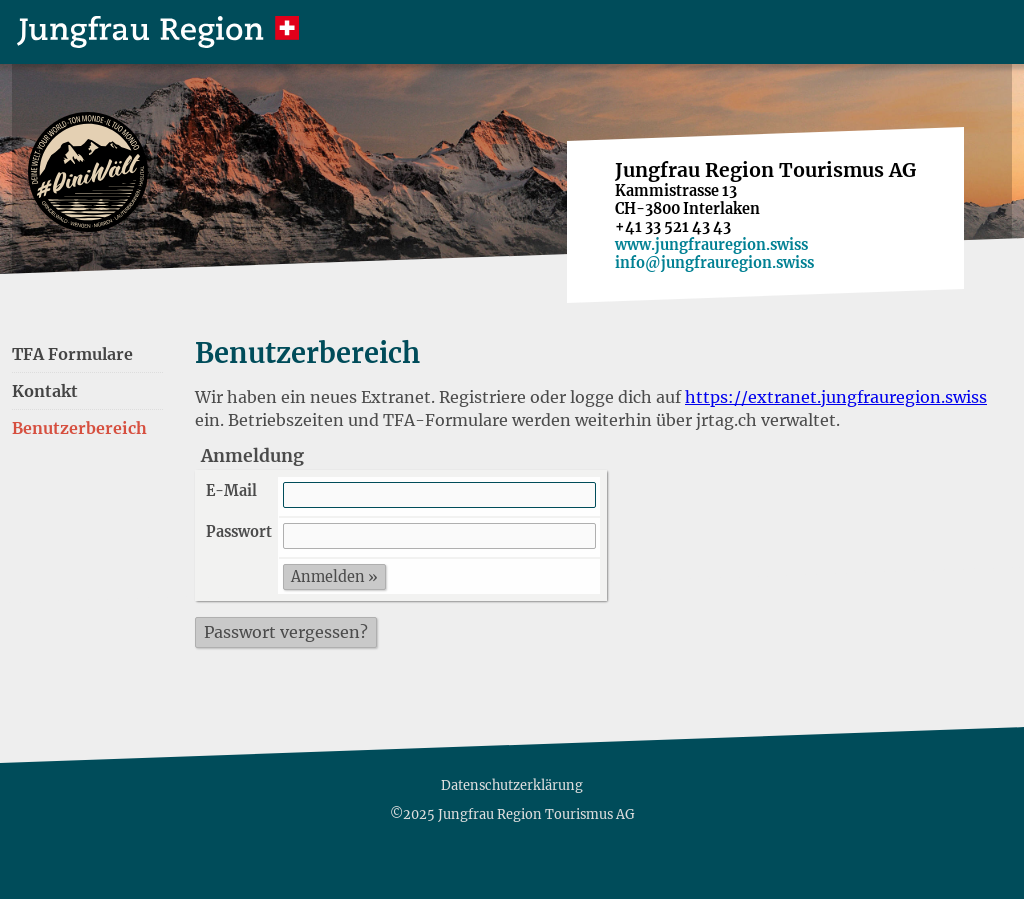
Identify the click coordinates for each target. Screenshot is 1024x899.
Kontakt (45, 391)
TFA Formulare (72, 354)
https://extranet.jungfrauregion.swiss (836, 397)
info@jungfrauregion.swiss (714, 263)
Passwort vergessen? (286, 632)
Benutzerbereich (79, 428)
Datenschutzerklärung (512, 785)
